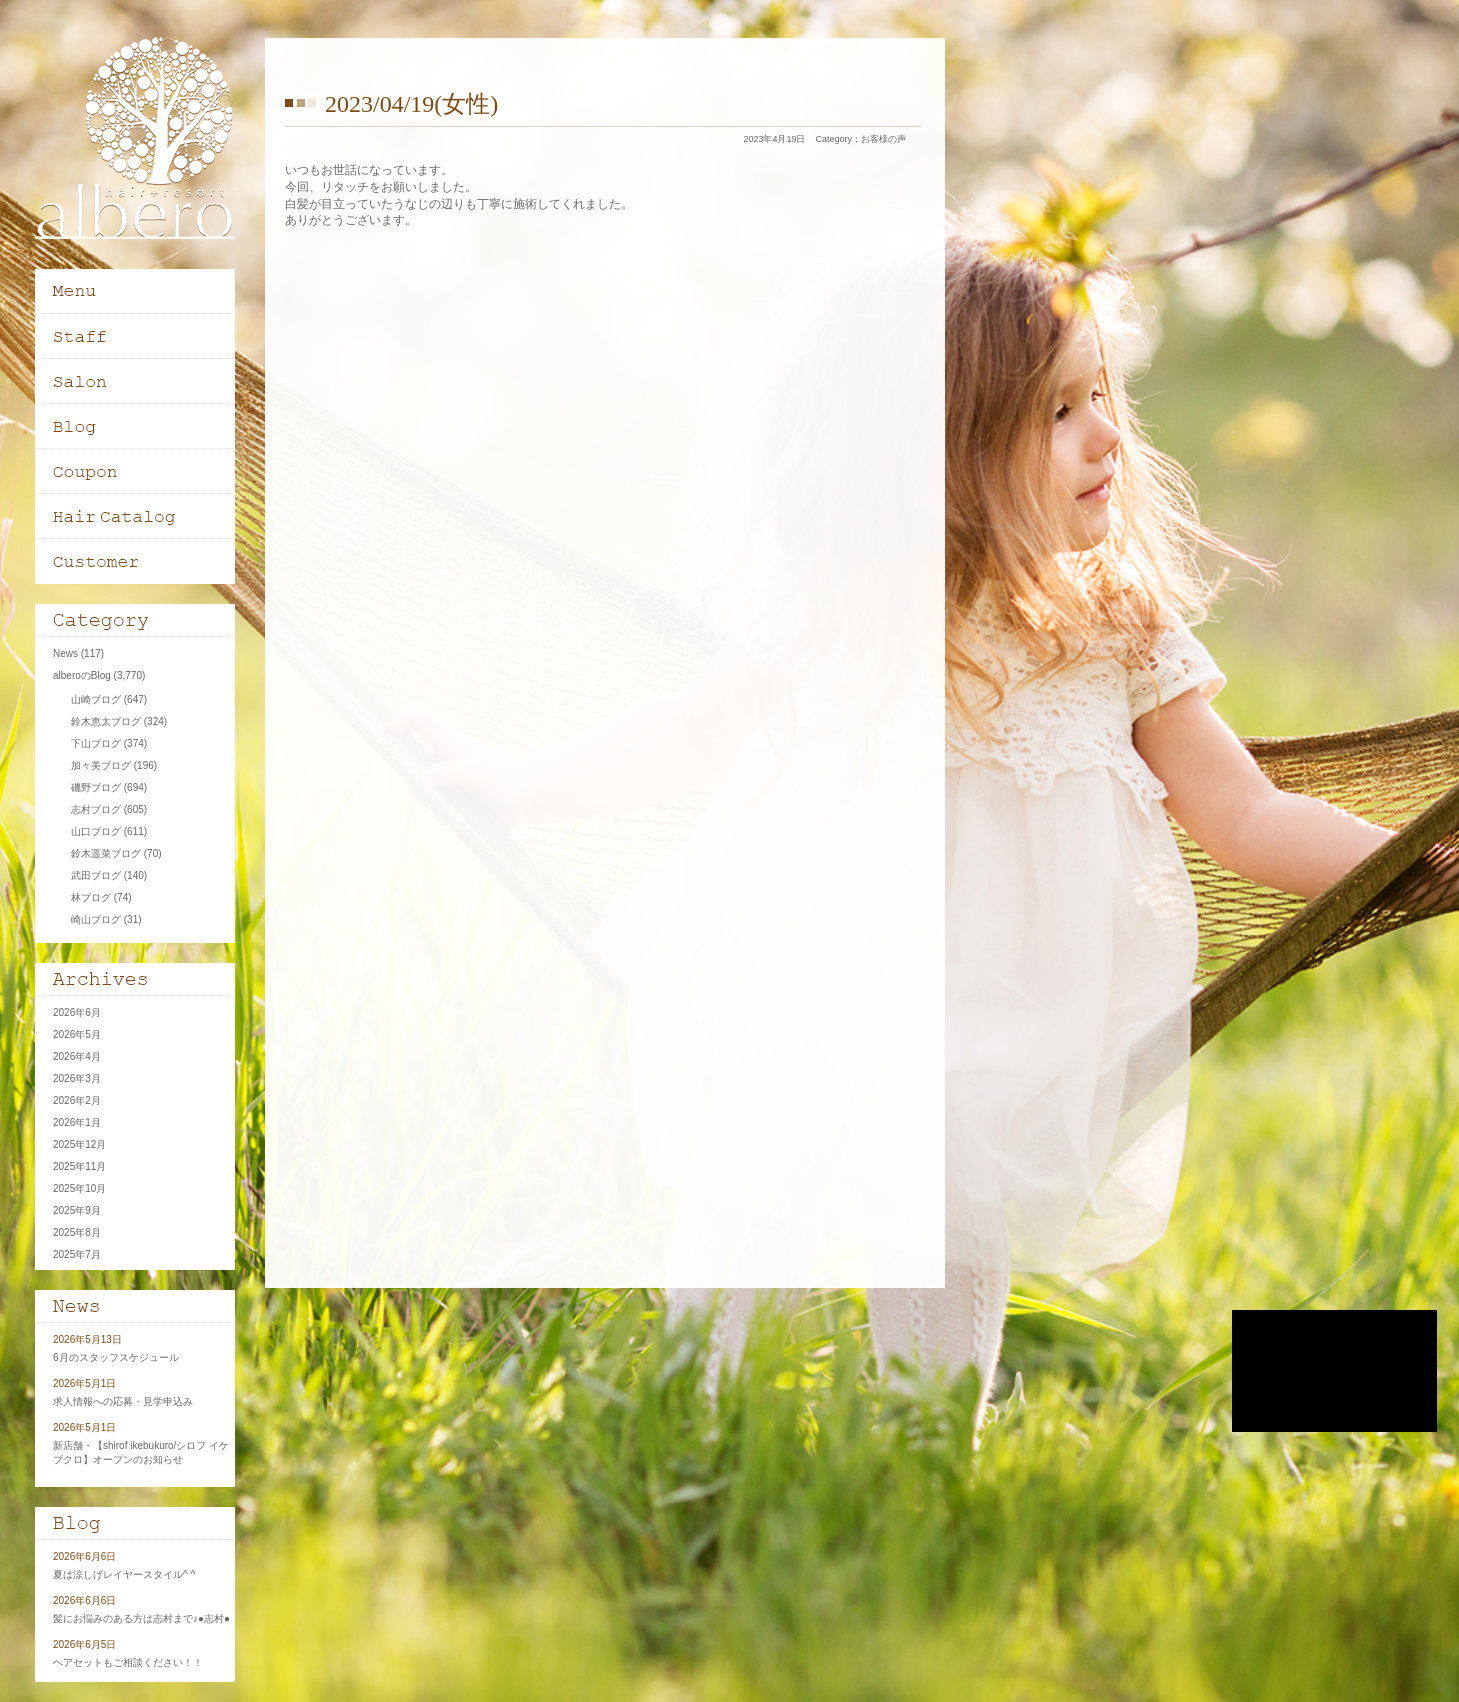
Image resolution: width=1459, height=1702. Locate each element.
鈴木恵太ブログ (106, 721)
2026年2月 (77, 1100)
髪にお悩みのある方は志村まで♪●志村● (141, 1618)
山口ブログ (96, 831)
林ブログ (91, 897)
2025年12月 (79, 1144)
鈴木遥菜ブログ (106, 853)
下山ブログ (96, 743)
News (65, 653)
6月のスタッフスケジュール (116, 1357)
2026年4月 (77, 1056)
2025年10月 (79, 1188)
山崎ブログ (96, 699)
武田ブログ (96, 875)
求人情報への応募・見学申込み (123, 1401)
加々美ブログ (101, 765)
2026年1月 (77, 1122)
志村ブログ (96, 809)
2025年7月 (77, 1254)
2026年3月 (77, 1078)
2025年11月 (79, 1166)
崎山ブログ (96, 919)
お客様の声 (883, 139)
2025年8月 (77, 1232)
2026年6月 (77, 1012)
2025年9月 (77, 1210)
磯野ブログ (96, 787)
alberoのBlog (82, 675)
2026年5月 (77, 1034)
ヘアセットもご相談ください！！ (128, 1662)
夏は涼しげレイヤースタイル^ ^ (124, 1574)
